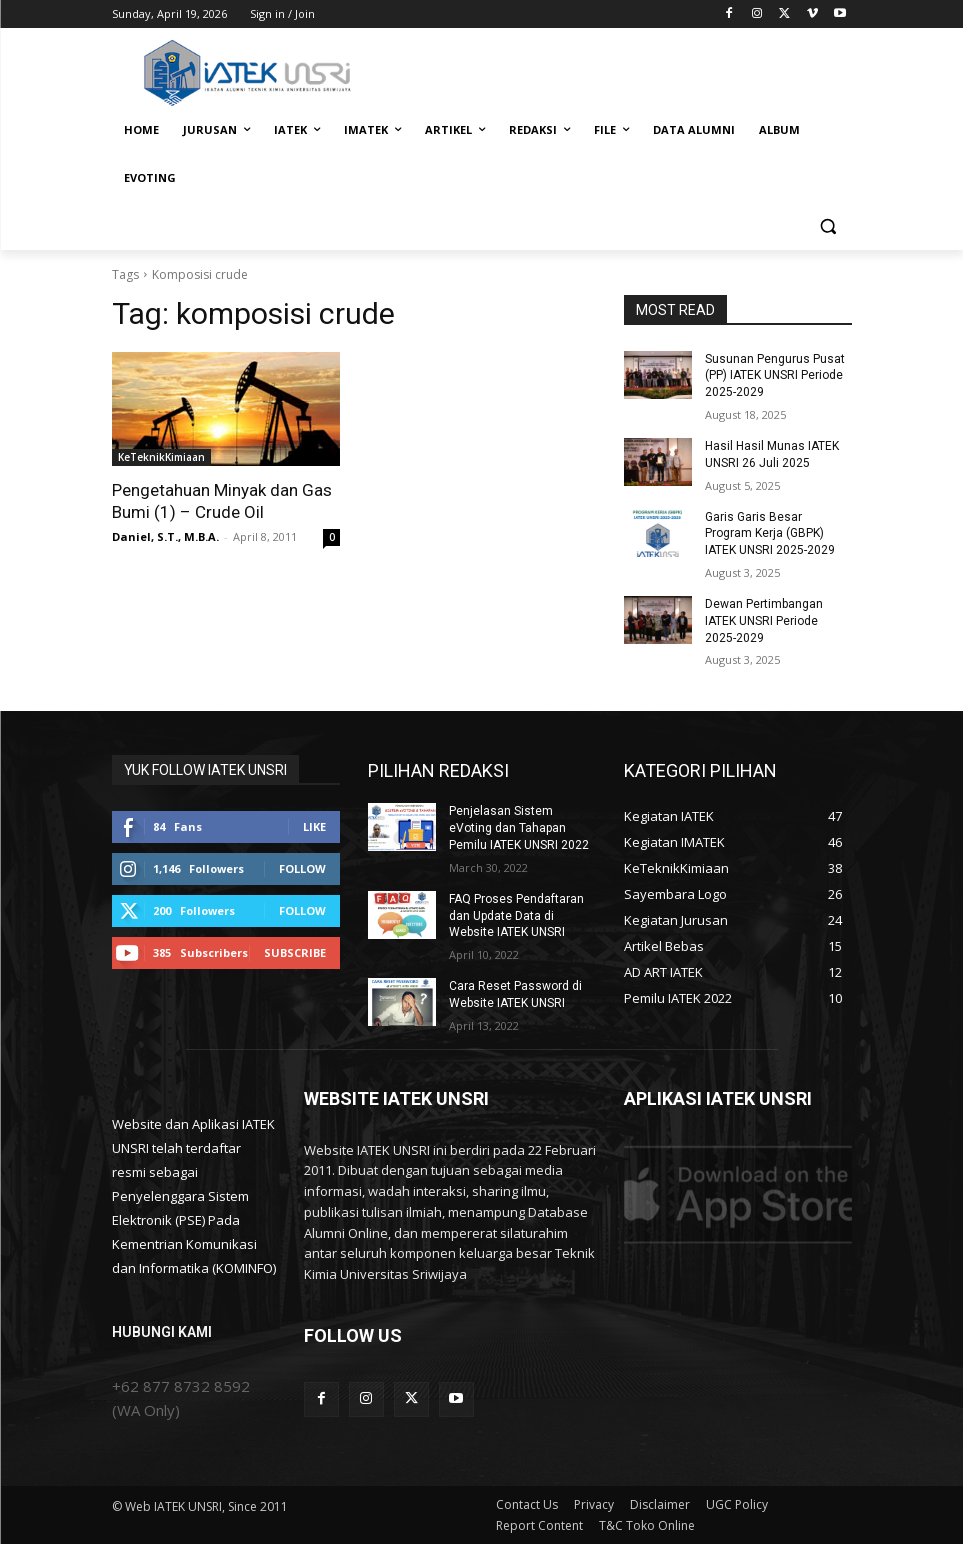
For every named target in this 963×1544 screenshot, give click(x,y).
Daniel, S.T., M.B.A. (165, 536)
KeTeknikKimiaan (161, 457)
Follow (302, 868)
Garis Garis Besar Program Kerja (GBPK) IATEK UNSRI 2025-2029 (770, 534)
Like (314, 826)
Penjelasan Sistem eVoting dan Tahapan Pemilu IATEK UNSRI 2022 (519, 828)
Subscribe (295, 952)
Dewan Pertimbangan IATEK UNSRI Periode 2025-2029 (764, 621)
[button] (828, 226)
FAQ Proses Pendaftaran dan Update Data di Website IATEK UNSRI (516, 916)
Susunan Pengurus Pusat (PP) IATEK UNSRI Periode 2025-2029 (775, 376)
